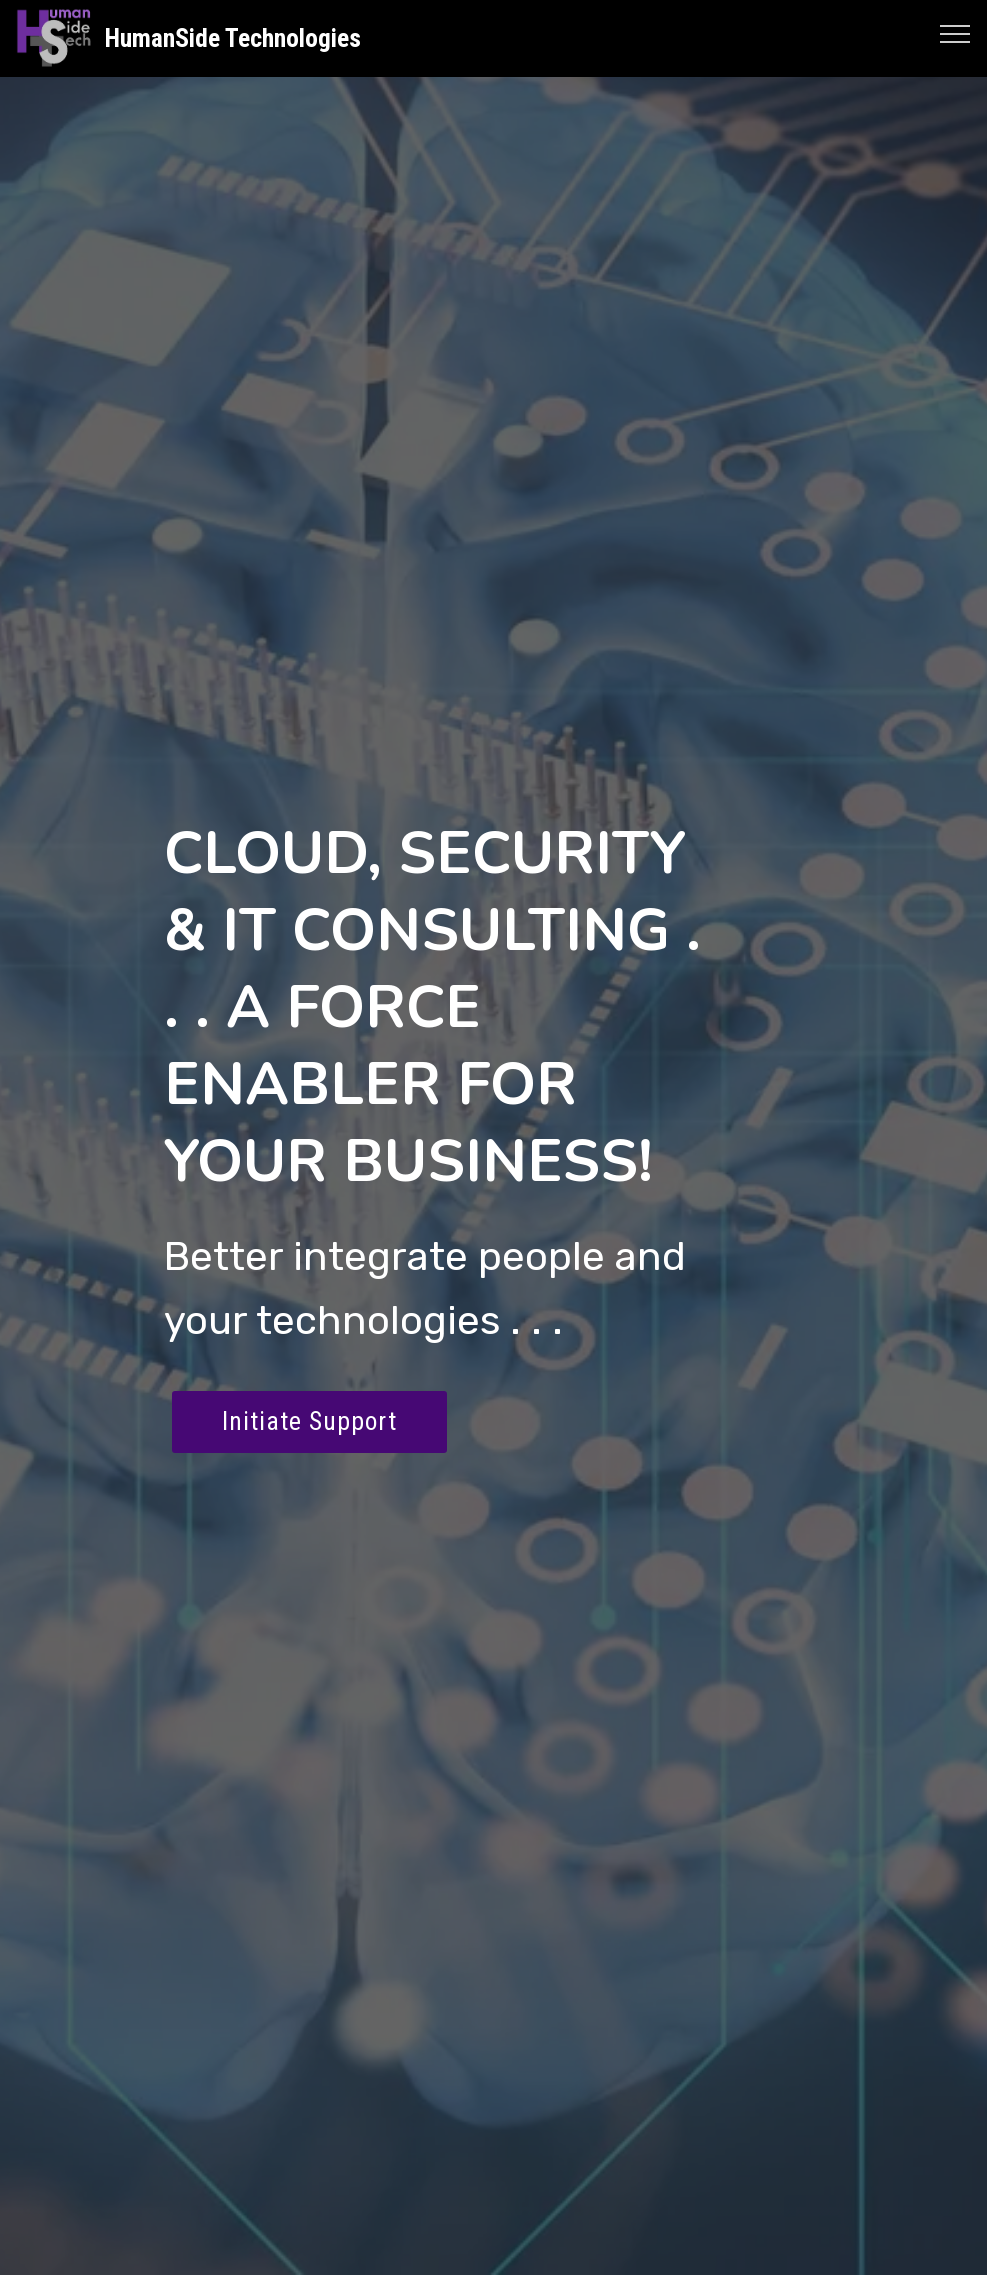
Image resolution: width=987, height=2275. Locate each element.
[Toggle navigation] (955, 33)
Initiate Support (309, 1421)
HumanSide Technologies (233, 38)
